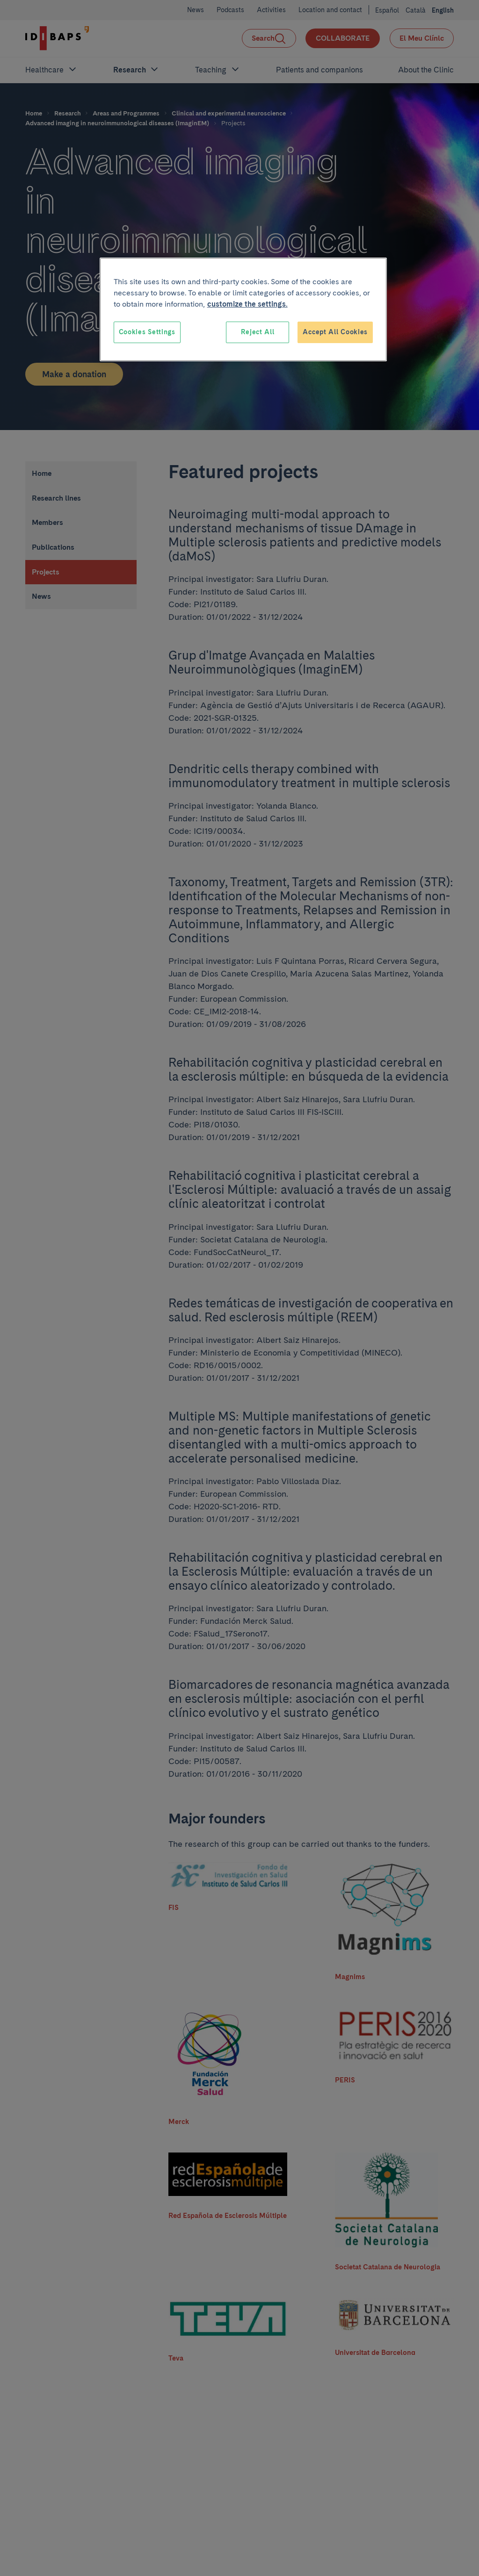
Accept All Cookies (335, 332)
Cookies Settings (147, 332)
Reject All (257, 332)
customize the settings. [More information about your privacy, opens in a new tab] (247, 304)
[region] (243, 309)
